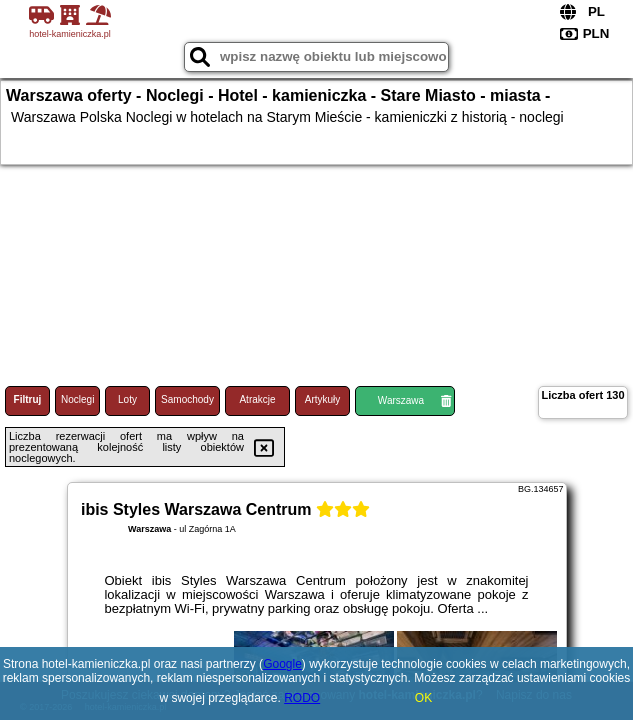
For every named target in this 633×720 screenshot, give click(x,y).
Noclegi (77, 399)
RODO (302, 698)
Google (282, 664)
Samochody (187, 399)
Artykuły (323, 399)
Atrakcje (257, 399)
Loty (127, 399)
